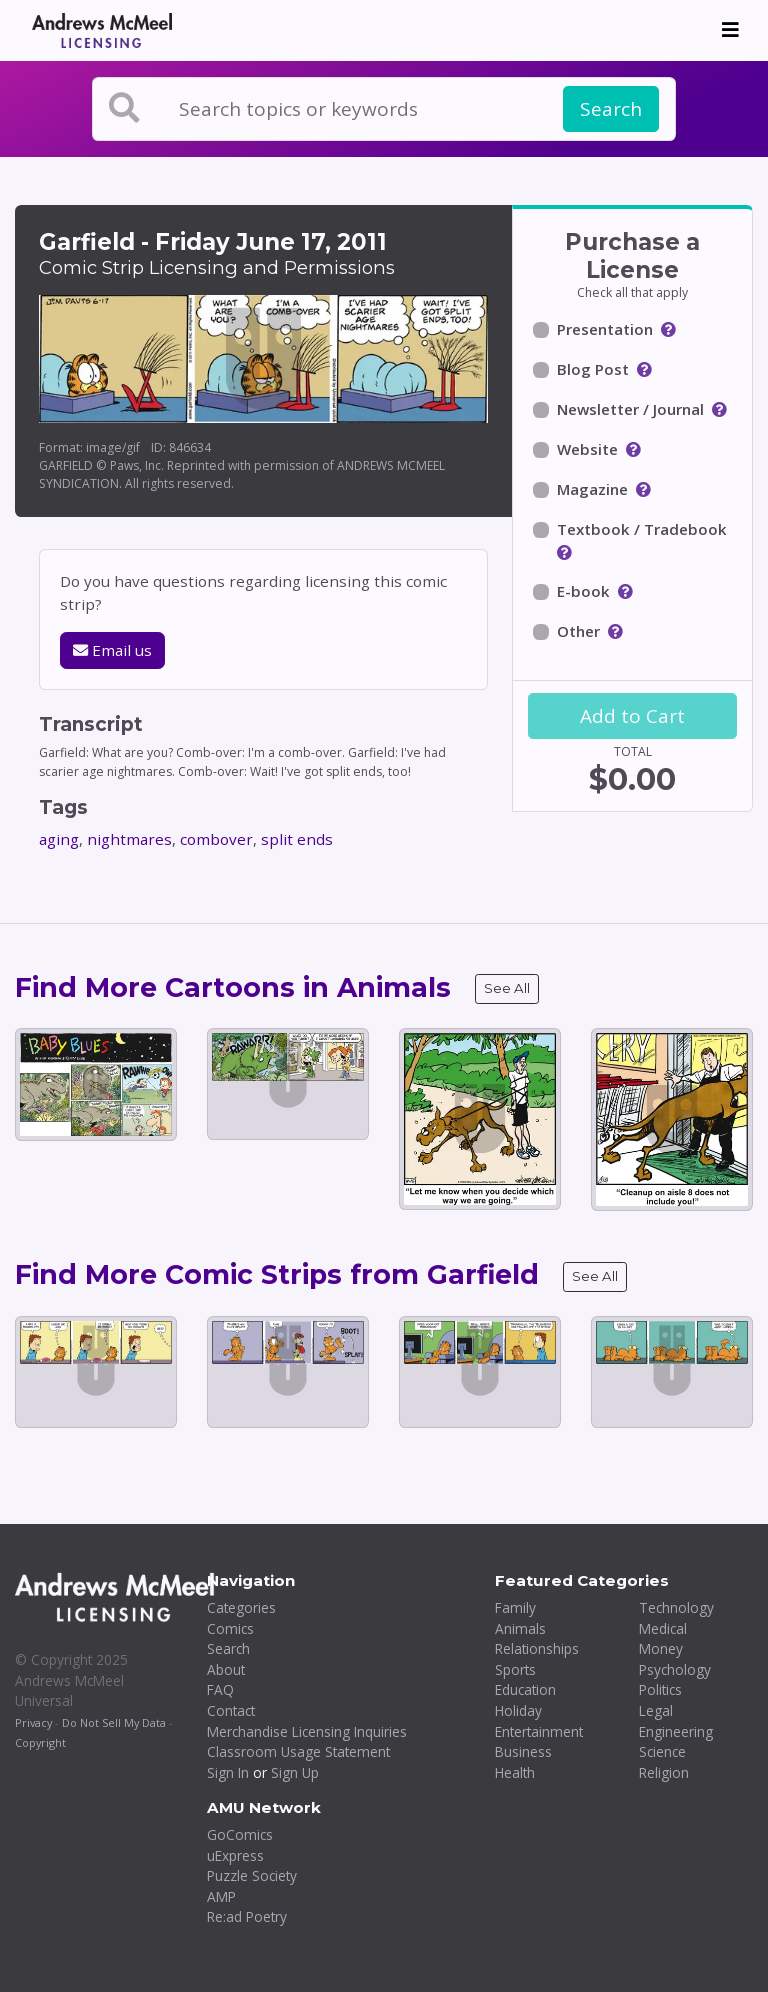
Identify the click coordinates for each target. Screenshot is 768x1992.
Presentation (605, 329)
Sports (515, 1669)
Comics (230, 1628)
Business (523, 1751)
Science (662, 1751)
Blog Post (593, 369)
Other (578, 631)
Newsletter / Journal (630, 409)
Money (661, 1648)
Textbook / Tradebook (642, 529)
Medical (663, 1628)
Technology (676, 1607)
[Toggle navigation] (730, 30)
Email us (112, 650)
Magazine (592, 489)
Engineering (676, 1731)
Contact (231, 1710)
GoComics (240, 1834)
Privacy (33, 1722)
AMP (221, 1896)
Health (515, 1772)
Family (515, 1607)
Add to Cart (632, 716)
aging (59, 839)
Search (611, 109)
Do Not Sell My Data (114, 1722)
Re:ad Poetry (247, 1916)
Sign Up (295, 1772)
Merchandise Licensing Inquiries (307, 1731)
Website (587, 449)
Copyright (40, 1742)
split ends (297, 839)
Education (525, 1689)
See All (507, 988)
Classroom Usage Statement (298, 1751)
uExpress (235, 1855)
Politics (660, 1689)
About (226, 1669)
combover (216, 839)
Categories (241, 1607)
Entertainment (539, 1731)
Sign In (228, 1772)
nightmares (129, 839)
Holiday (518, 1710)
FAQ (220, 1689)
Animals (520, 1628)
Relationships (537, 1648)
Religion (664, 1772)
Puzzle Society (252, 1875)
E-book (583, 591)
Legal (656, 1710)
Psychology (675, 1669)
